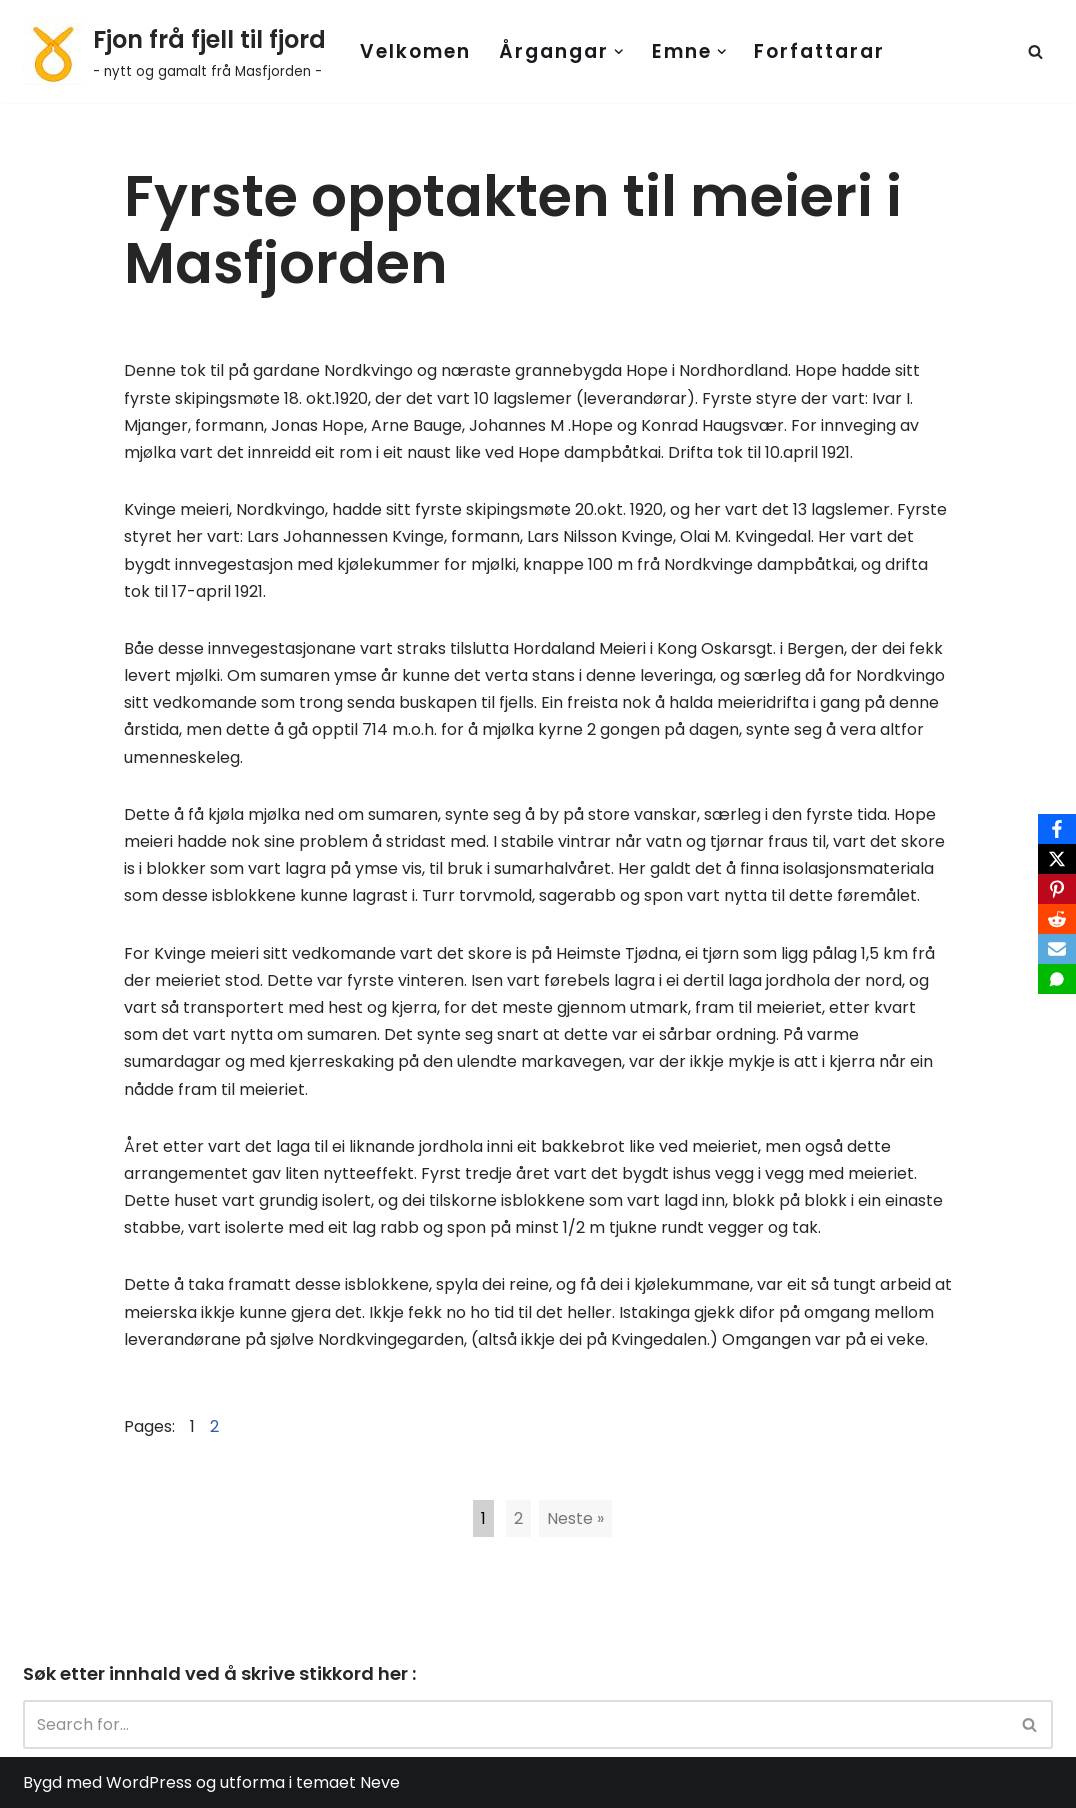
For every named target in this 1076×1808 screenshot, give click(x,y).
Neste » (575, 1518)
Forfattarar (819, 51)
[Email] (1057, 949)
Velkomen (415, 51)
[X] (1057, 859)
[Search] (1035, 51)
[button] (619, 52)
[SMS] (1057, 979)
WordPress (149, 1782)
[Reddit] (1057, 919)
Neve (380, 1782)
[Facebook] (1057, 829)
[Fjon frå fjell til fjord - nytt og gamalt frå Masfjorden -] (174, 51)
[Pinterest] (1057, 889)
